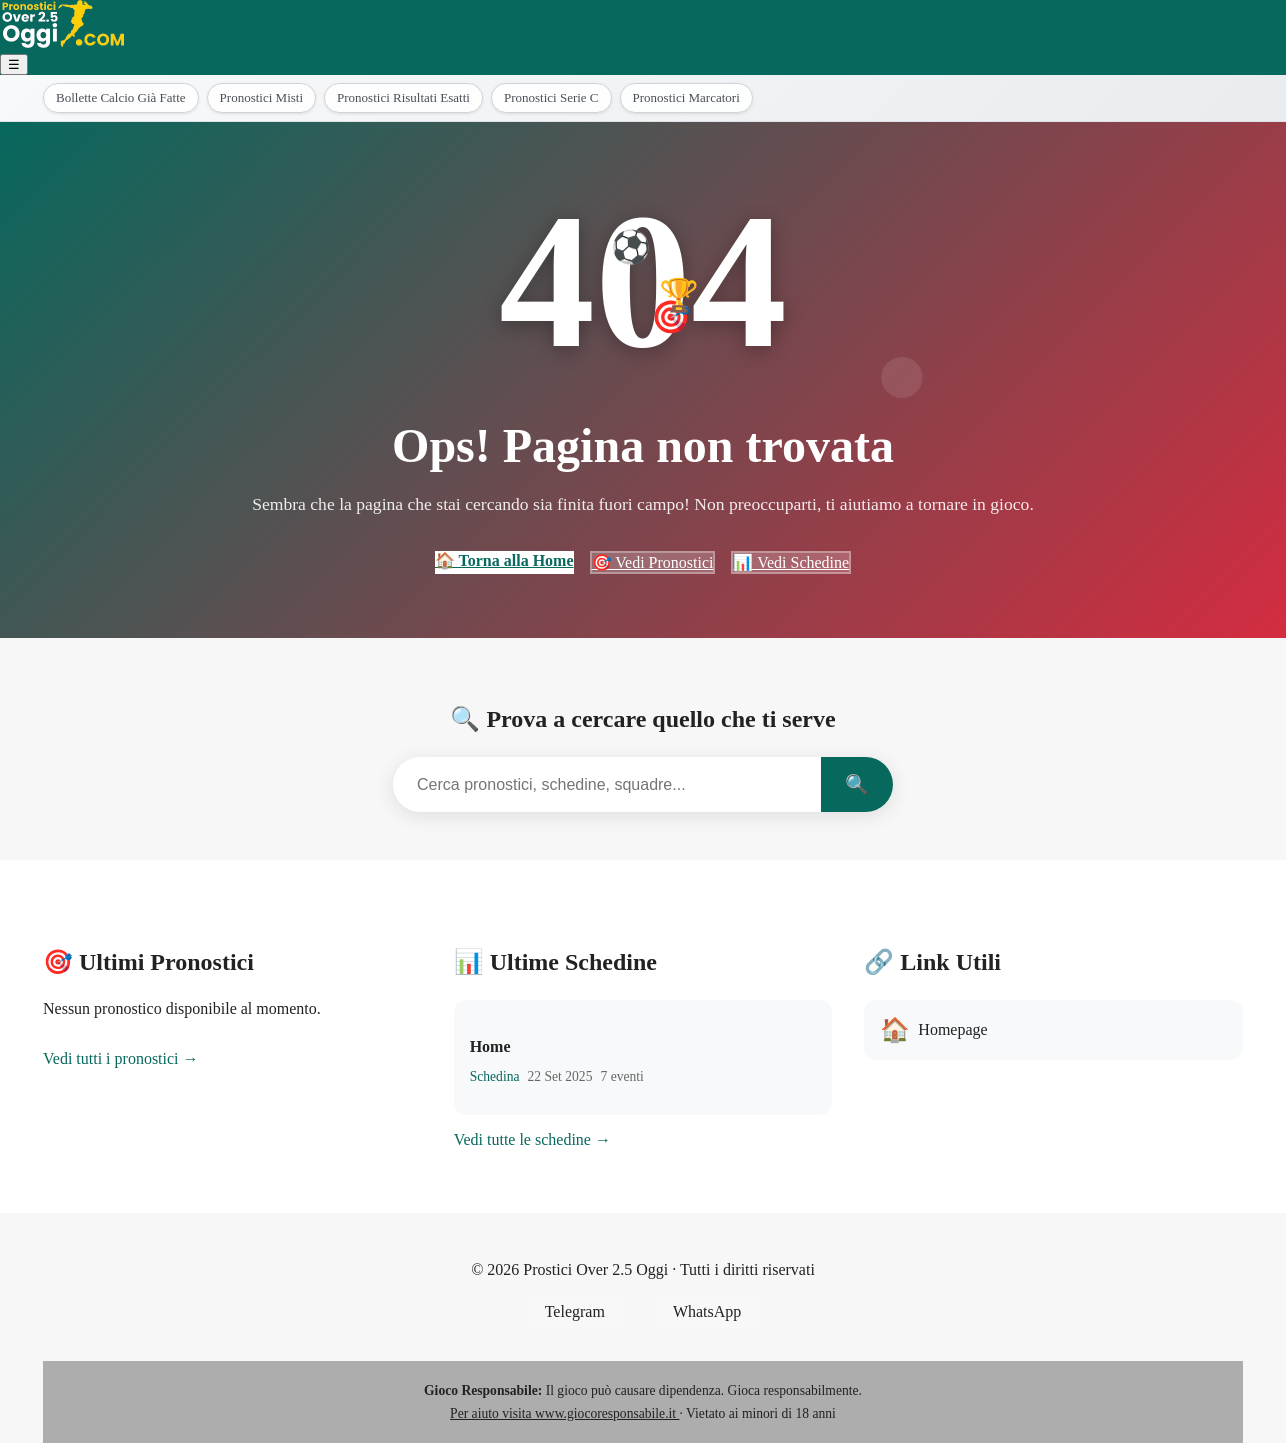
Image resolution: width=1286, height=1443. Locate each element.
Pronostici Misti (261, 97)
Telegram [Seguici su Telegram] (575, 1311)
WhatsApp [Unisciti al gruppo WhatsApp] (707, 1311)
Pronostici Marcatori (686, 97)
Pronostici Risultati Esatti (403, 97)
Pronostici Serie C (551, 97)
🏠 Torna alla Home (504, 560)
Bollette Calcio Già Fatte (121, 97)
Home (490, 1046)
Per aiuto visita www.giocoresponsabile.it (564, 1413)
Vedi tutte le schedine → (532, 1139)
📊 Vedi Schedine (791, 562)
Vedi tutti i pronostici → (121, 1058)
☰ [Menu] (14, 64)
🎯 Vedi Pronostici (653, 562)
